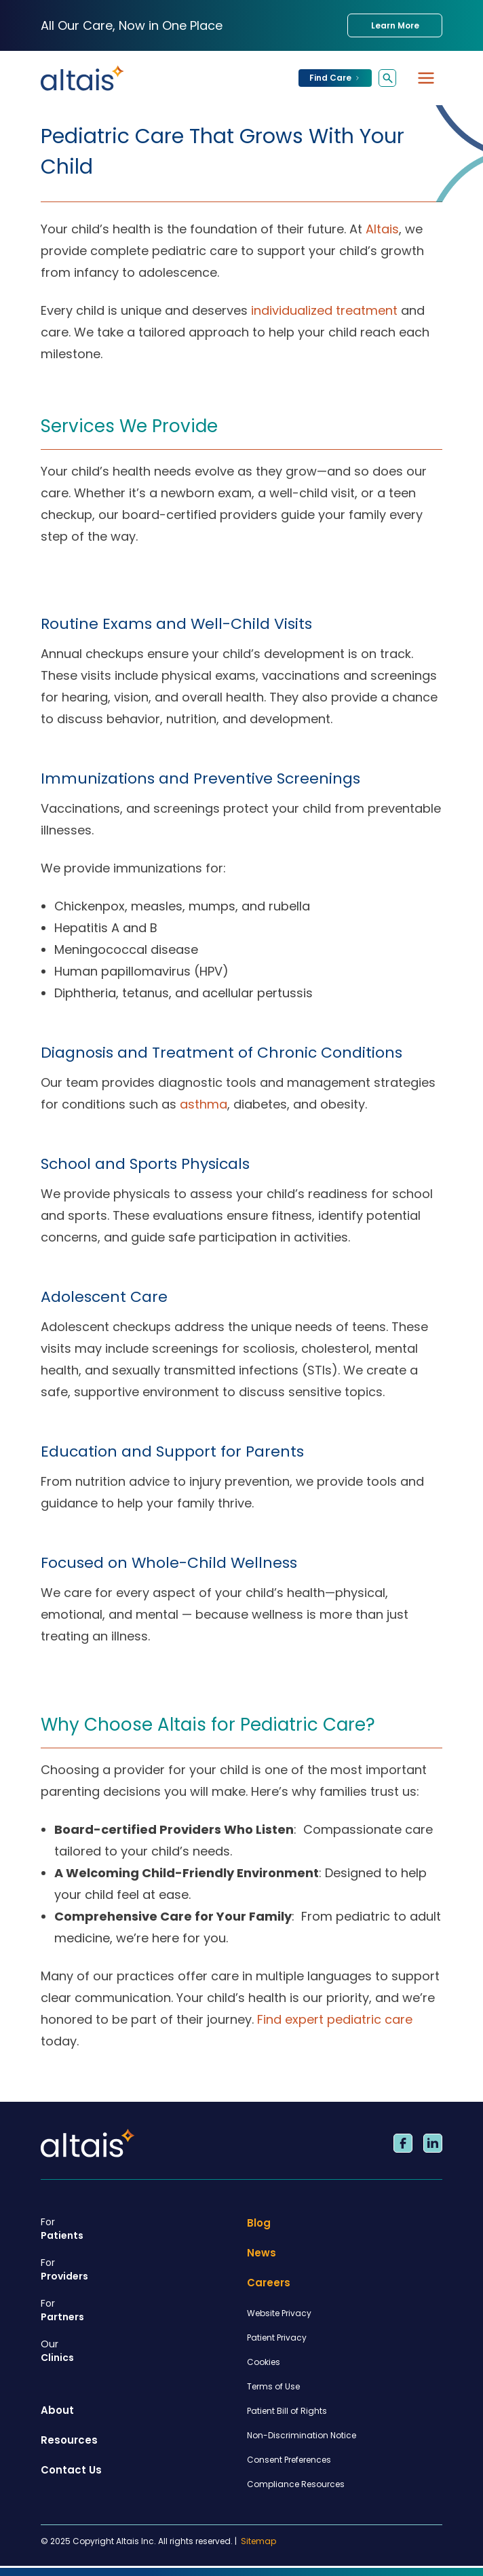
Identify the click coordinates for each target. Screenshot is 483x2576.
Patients (138, 2228)
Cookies (263, 2362)
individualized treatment (324, 310)
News (261, 2253)
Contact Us (71, 2470)
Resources (69, 2440)
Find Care (335, 77)
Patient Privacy (277, 2337)
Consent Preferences (289, 2459)
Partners (138, 2310)
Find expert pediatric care (334, 2019)
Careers (268, 2282)
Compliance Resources (296, 2484)
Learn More (395, 25)
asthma (203, 1104)
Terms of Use (273, 2386)
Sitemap (258, 2541)
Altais (382, 228)
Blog (259, 2223)
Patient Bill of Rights (287, 2411)
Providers (138, 2269)
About (57, 2410)
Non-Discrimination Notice (301, 2435)
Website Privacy (279, 2313)
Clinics (138, 2350)
